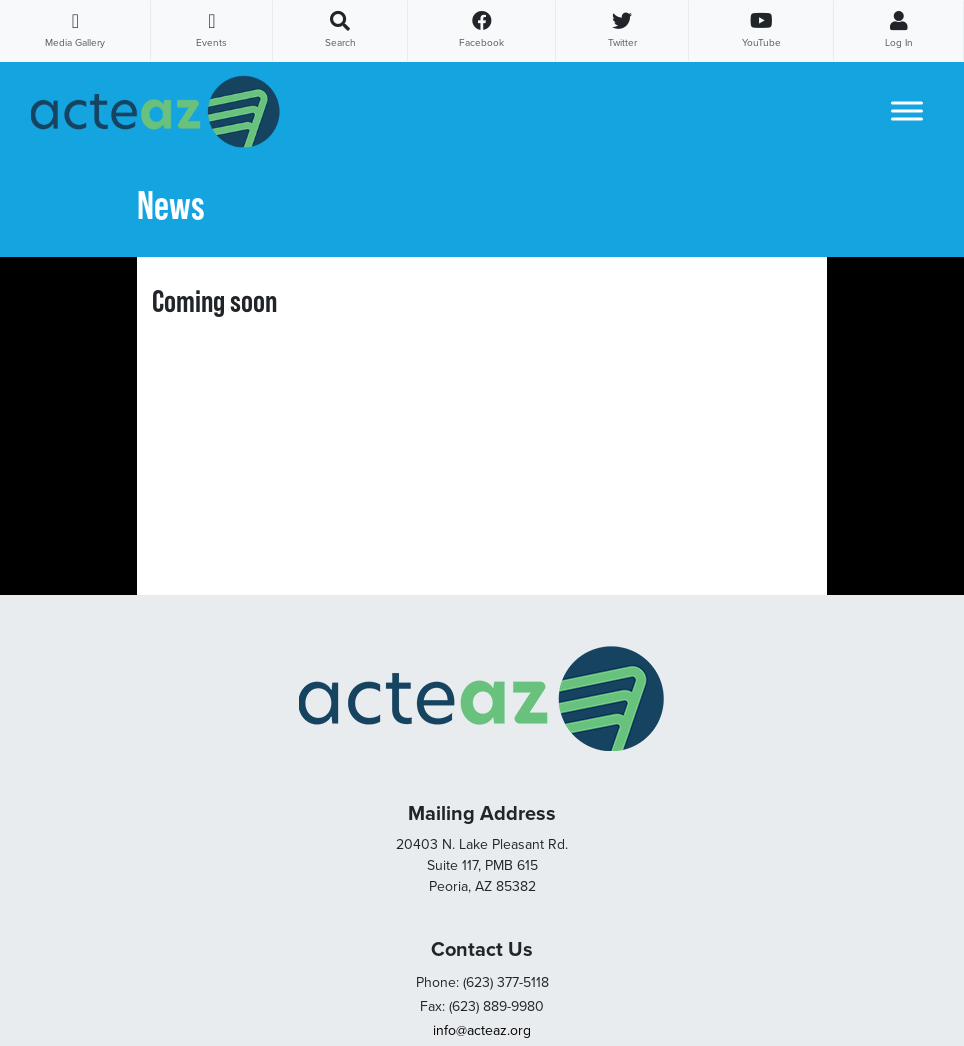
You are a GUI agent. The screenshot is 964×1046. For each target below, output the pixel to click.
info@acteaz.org (482, 1030)
